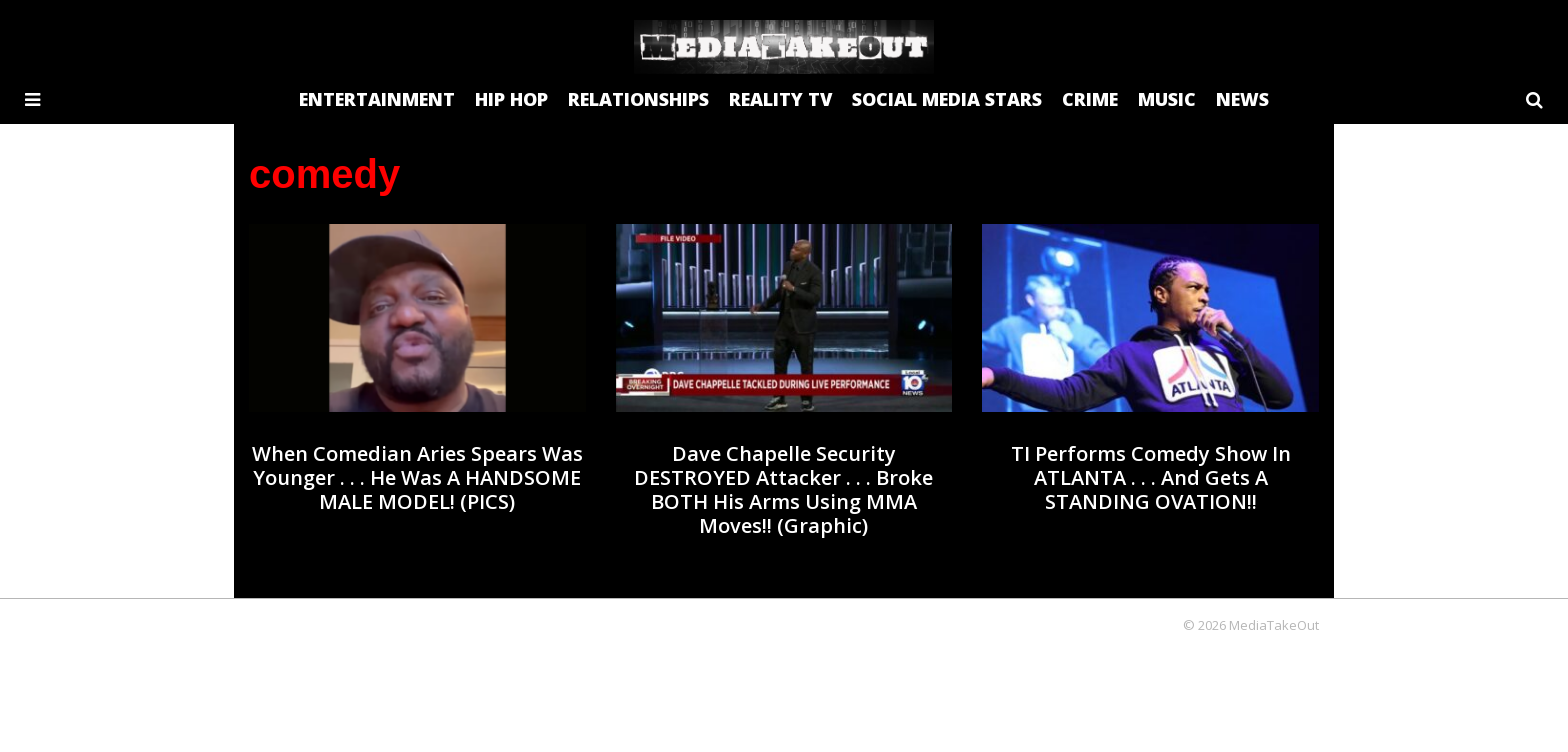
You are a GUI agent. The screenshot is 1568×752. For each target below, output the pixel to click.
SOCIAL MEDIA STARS (947, 99)
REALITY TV (780, 99)
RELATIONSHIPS (638, 99)
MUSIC (1167, 99)
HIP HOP (511, 99)
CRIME (1090, 99)
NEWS (1242, 99)
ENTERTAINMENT (377, 99)
